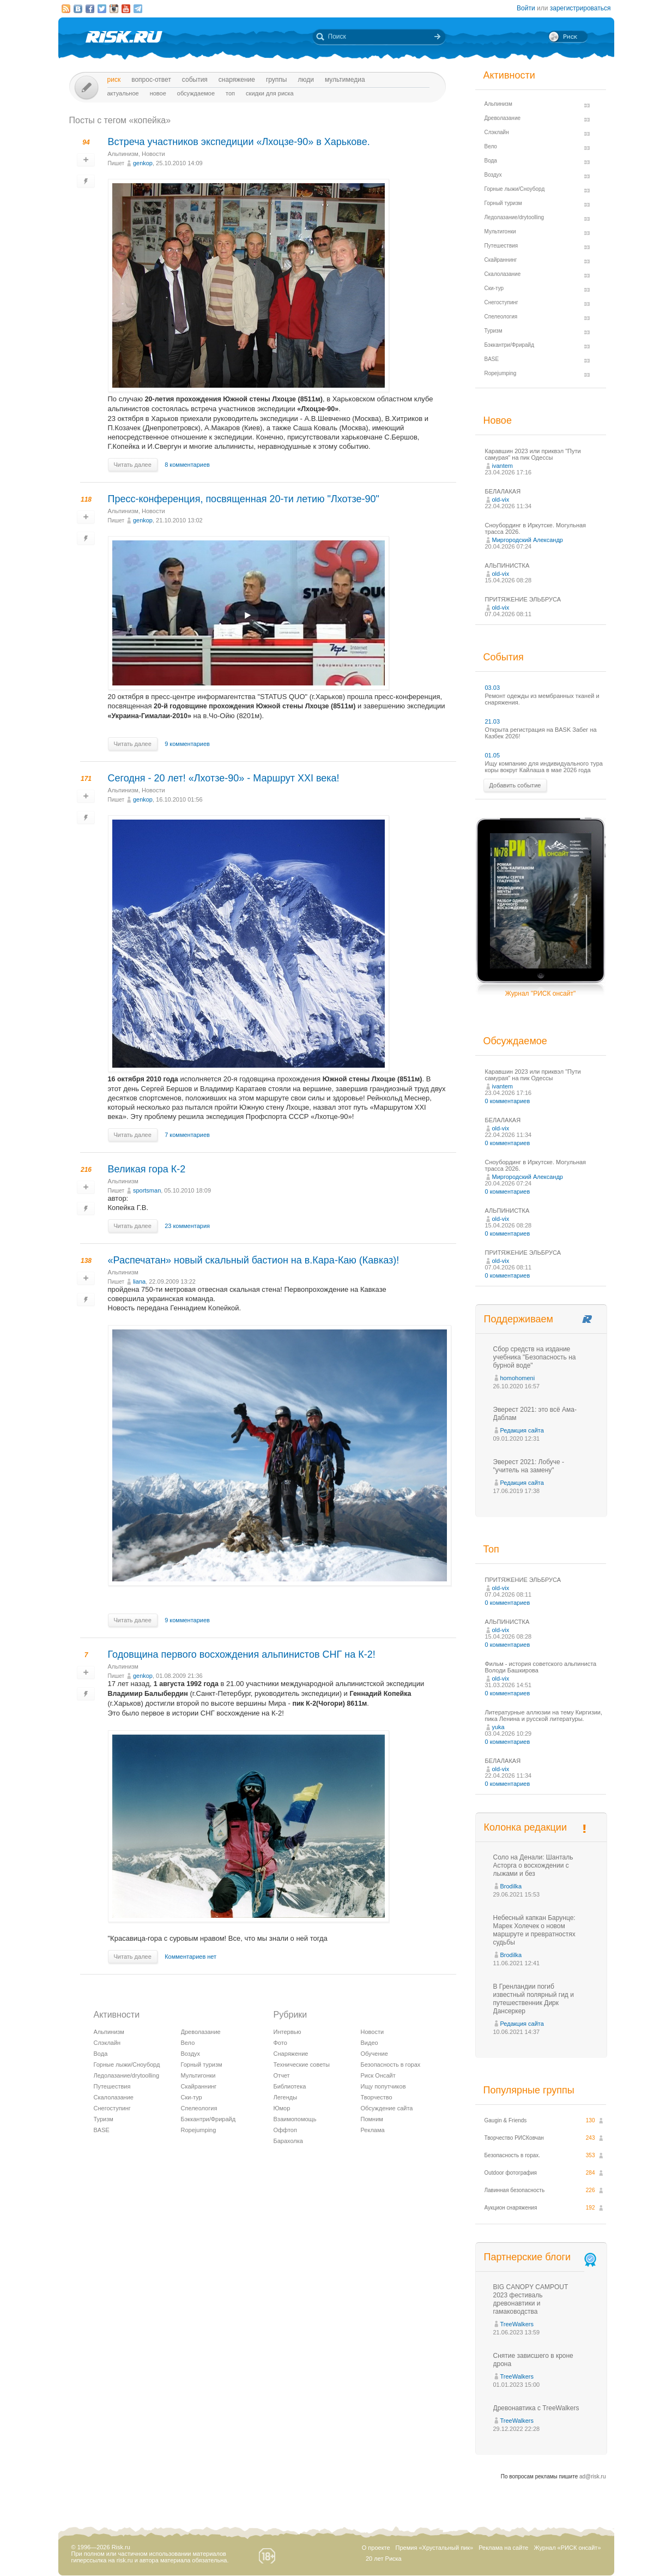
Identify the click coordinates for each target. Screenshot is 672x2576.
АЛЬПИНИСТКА (507, 565)
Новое (158, 93)
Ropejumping (198, 2130)
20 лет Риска (384, 2558)
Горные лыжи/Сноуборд (127, 2064)
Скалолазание (114, 2097)
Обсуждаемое (196, 93)
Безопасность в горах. (513, 2155)
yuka (498, 1727)
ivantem (502, 465)
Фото (280, 2042)
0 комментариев (507, 1101)
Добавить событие (515, 785)
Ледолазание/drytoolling (127, 2075)
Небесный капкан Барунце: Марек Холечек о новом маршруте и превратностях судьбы (534, 1930)
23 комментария (187, 1226)
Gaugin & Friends (506, 2120)
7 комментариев (187, 1134)
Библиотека (290, 2086)
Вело (188, 2042)
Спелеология (199, 2108)
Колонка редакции (525, 1827)
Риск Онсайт (378, 2075)
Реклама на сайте (503, 2547)
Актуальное (123, 93)
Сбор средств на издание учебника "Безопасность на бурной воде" (534, 1357)
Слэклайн (107, 2042)
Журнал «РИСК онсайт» (567, 2547)
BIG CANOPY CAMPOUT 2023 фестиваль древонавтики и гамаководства (530, 2299)
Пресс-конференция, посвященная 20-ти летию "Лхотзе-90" (243, 498)
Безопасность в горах (391, 2064)
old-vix (501, 499)
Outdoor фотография (511, 2173)
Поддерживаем (518, 1319)
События (195, 79)
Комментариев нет (190, 1956)
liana (139, 1281)
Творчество (376, 2097)
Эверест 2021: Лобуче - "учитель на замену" (529, 1466)
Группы (276, 79)
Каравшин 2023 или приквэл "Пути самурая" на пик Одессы (533, 454)
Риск (114, 79)
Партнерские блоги (541, 2257)
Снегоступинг (112, 2108)
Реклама (373, 2130)
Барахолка (288, 2141)
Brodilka (511, 1886)
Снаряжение (237, 79)
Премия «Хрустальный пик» (435, 2547)
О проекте (376, 2547)
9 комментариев (187, 744)
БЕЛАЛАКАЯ (503, 491)
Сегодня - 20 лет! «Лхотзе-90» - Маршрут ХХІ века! (224, 778)
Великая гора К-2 (147, 1169)
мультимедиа (345, 79)
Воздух (191, 2053)
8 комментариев (187, 464)
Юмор (282, 2108)
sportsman (147, 1190)
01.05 (492, 755)
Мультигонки (198, 2075)
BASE (102, 2130)
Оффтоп (285, 2130)
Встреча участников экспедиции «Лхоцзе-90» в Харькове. (239, 141)
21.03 (492, 721)
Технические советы (302, 2064)
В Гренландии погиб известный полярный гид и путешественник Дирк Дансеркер (533, 1999)
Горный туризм (201, 2064)
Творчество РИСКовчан (514, 2138)
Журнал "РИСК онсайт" (540, 993)
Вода (101, 2053)
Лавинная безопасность (515, 2190)
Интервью (287, 2032)
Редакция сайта (522, 1430)
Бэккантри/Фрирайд (208, 2119)
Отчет (282, 2075)
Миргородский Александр (527, 540)
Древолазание (201, 2032)
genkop (143, 163)
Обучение (374, 2053)
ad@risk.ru (592, 2476)
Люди (305, 79)
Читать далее (133, 464)
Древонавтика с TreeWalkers (536, 2408)
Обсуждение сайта (387, 2108)
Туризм (103, 2119)
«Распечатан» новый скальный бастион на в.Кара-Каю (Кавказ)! (253, 1260)
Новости (153, 154)
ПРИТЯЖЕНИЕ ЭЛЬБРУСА (523, 599)
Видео (369, 2042)
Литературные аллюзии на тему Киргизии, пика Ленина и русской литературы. (544, 1715)
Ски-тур (191, 2097)
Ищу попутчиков (383, 2086)
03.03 (492, 687)
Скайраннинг (199, 2086)
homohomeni (517, 1378)
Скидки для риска (270, 93)
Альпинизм (123, 154)
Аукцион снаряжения (511, 2208)
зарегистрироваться (580, 8)
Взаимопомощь (295, 2119)
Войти (526, 8)
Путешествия (112, 2086)
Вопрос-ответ (151, 79)
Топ (230, 93)
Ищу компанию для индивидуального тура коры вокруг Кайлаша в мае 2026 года (544, 766)
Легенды (286, 2097)
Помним (372, 2119)
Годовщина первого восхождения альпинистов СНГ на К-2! (242, 1654)
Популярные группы (528, 2090)
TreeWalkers (517, 2324)
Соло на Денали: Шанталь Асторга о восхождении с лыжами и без (533, 1865)
